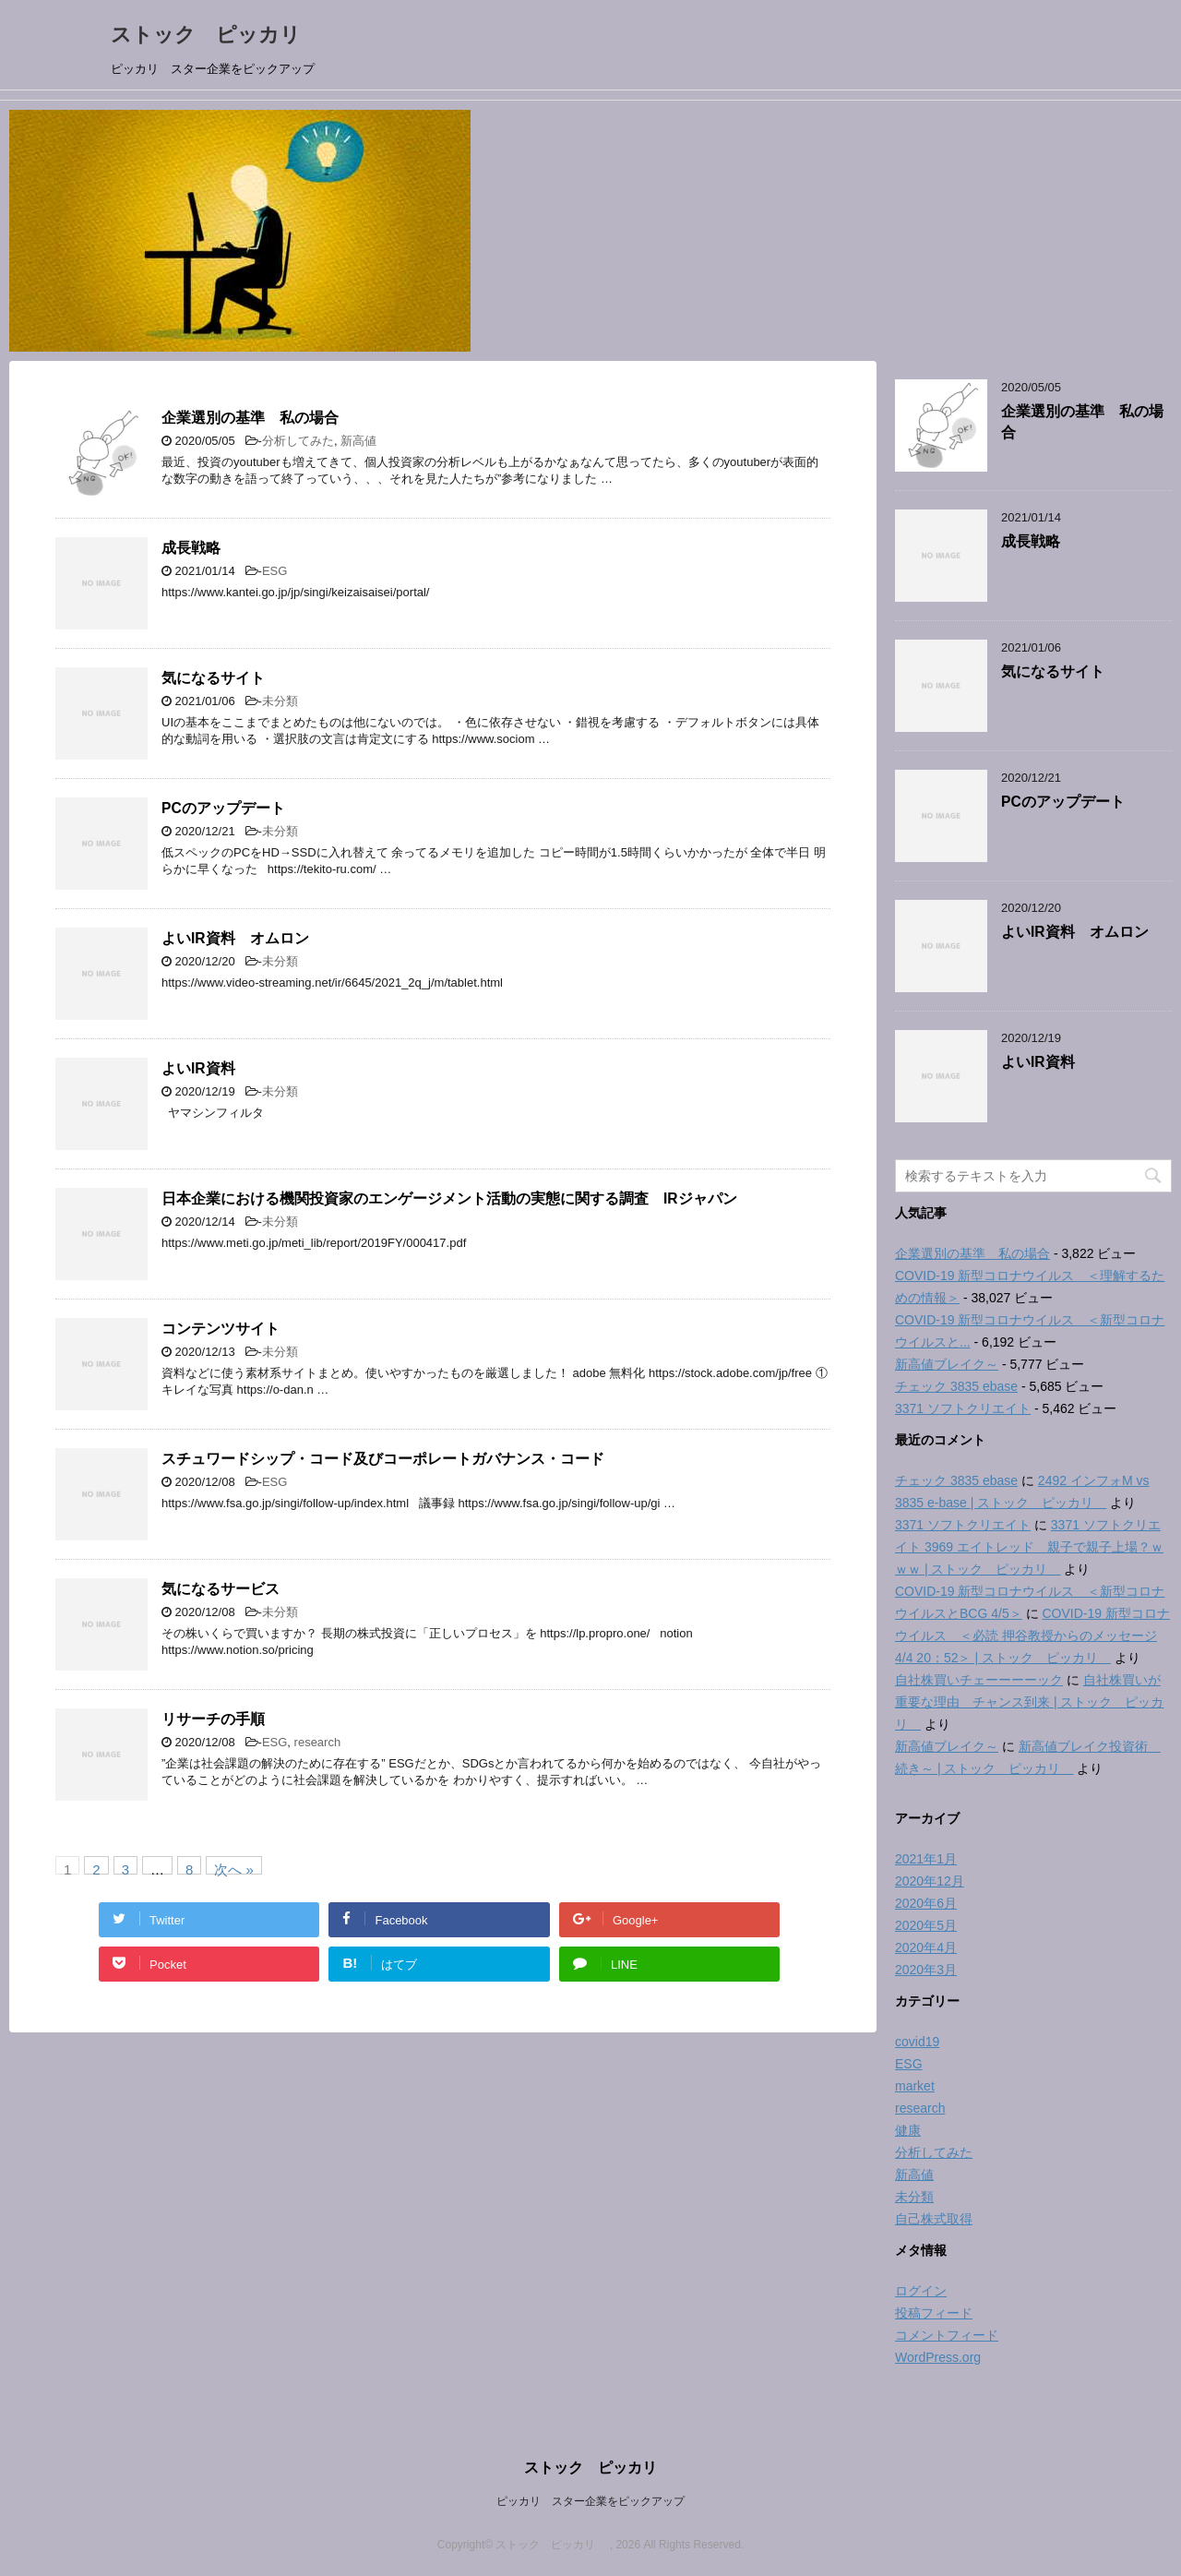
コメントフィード (946, 2335)
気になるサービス (220, 1589)
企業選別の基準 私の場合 (250, 417)
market (915, 2086)
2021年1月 (926, 1858)
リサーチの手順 (213, 1719)
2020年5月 (926, 1925)
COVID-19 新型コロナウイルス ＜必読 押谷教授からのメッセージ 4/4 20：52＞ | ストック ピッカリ (1032, 1635)
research (317, 1742)
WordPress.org (938, 2357)
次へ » (234, 1868)
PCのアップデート (223, 808)
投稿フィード (933, 2313)
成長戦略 (191, 548)
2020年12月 (929, 1881)
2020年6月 (926, 1903)
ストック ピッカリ (216, 34)
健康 (908, 2130)
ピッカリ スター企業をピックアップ (590, 2501)
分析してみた (298, 441)
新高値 (358, 441)
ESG (274, 571)
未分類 (280, 701)
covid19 (917, 2041)
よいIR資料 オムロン (235, 938)
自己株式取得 (933, 2218)
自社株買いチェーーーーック (979, 1679)
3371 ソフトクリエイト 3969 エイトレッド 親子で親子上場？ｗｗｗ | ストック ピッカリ (1029, 1546)
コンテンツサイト (220, 1328)
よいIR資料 (198, 1068)
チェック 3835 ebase (956, 1386)
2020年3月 (926, 1969)
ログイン (921, 2290)
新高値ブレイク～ (946, 1364)
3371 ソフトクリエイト (963, 1408)
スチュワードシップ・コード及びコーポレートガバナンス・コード (382, 1459)
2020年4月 (926, 1947)
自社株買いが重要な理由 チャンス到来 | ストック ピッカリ (1029, 1701)
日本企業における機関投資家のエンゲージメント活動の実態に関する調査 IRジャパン (449, 1198)
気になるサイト (213, 678)
